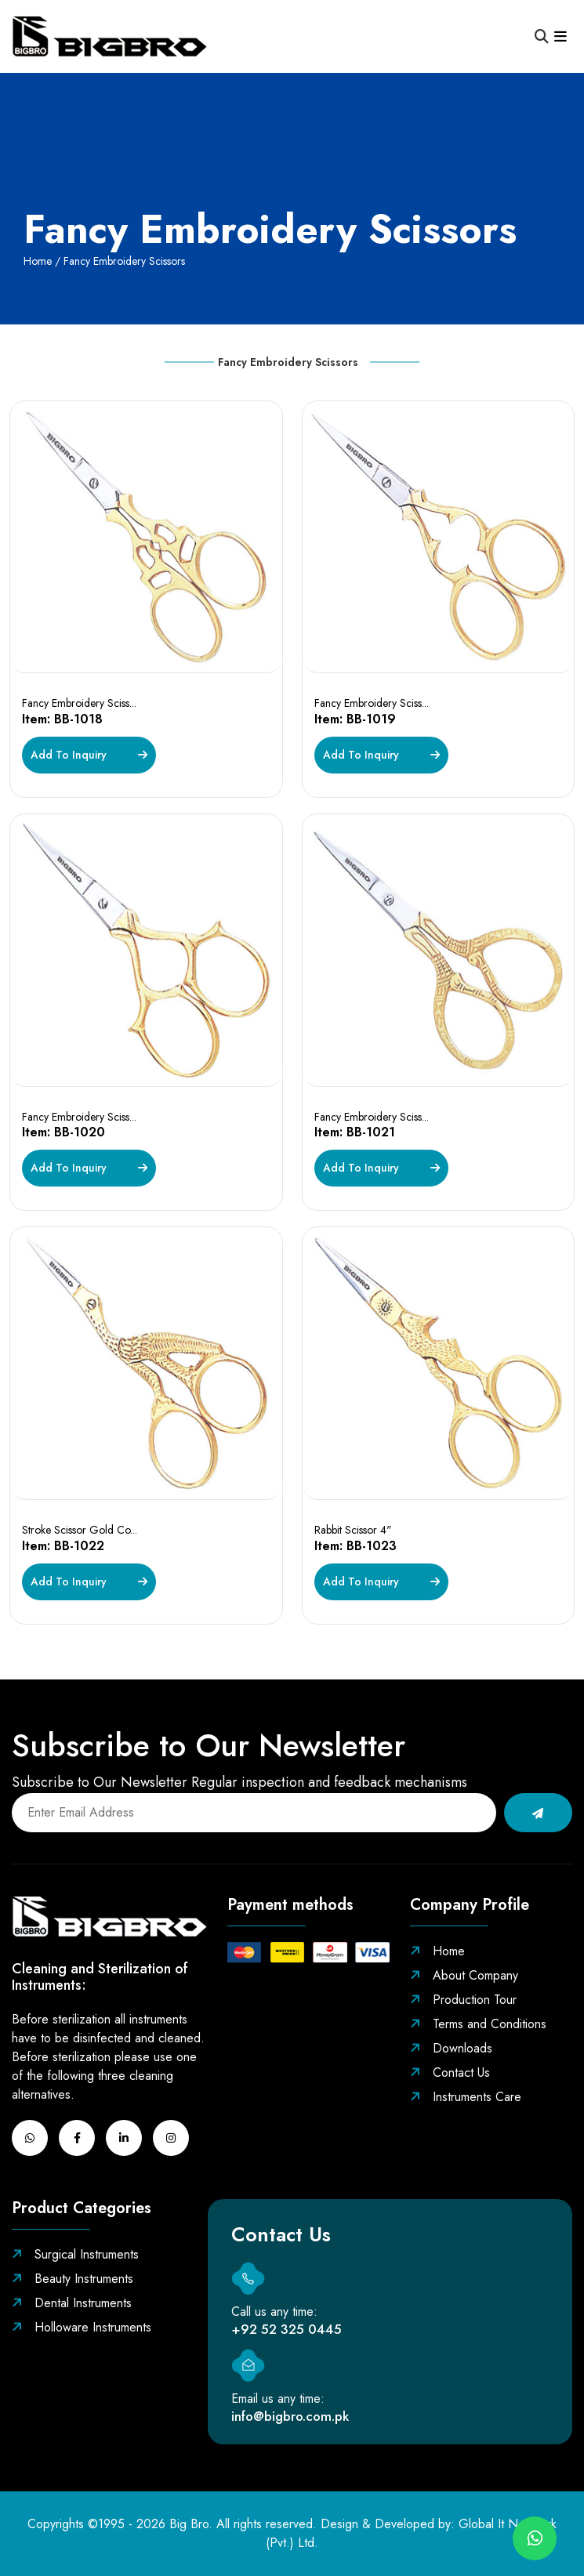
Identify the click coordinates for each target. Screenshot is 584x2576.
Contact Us (450, 2072)
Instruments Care (465, 2097)
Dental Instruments (72, 2303)
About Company (464, 1975)
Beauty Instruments (72, 2279)
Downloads (451, 2048)
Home (38, 261)
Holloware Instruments (81, 2327)
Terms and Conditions (478, 2024)
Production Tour (463, 2000)
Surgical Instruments (75, 2254)
